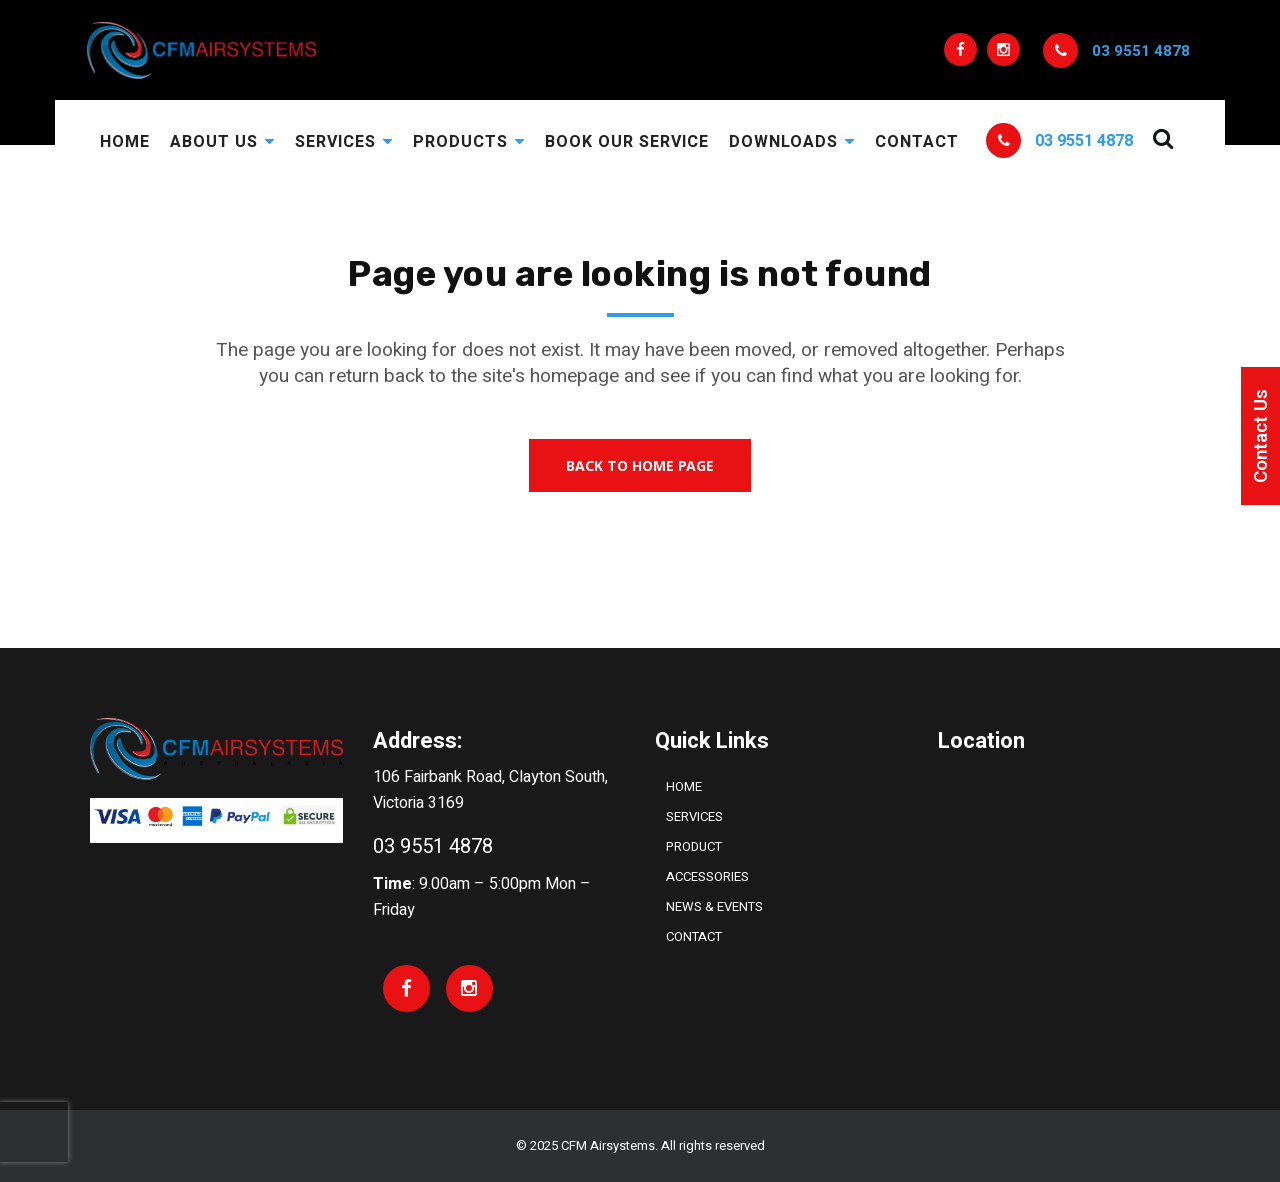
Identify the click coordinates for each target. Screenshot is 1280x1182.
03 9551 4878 (1141, 51)
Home (684, 786)
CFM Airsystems (608, 1145)
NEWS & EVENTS (714, 906)
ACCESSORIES (707, 876)
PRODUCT (694, 846)
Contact (694, 936)
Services (694, 816)
